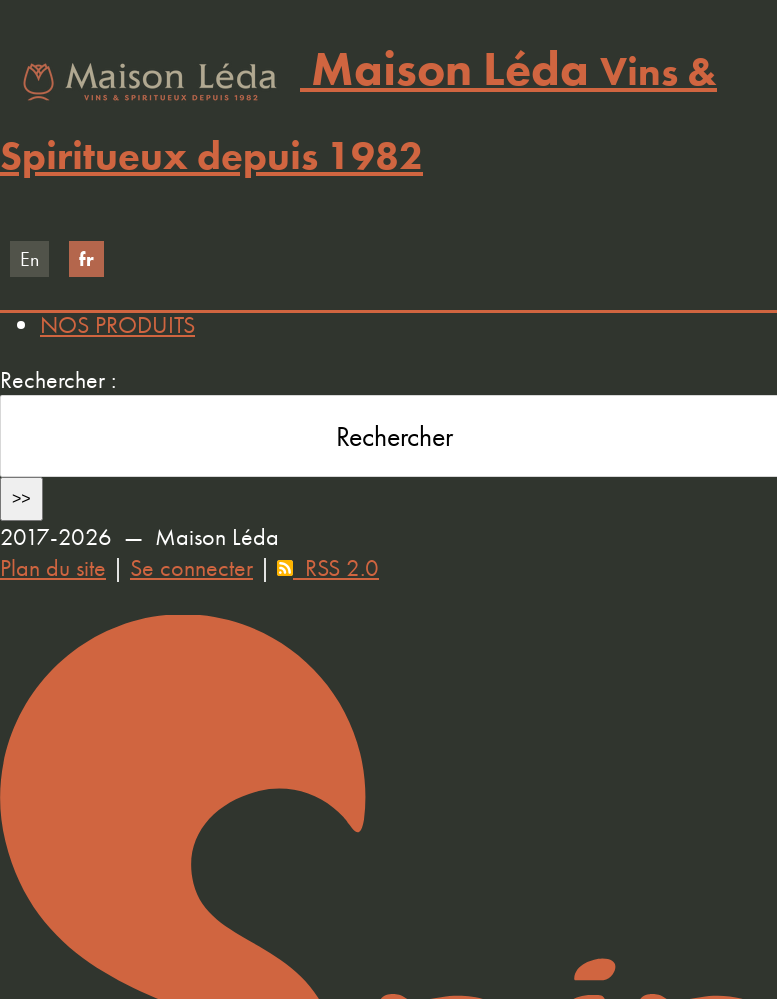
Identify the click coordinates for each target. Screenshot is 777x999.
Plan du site (53, 567)
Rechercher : (58, 379)
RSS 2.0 (328, 567)
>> (21, 498)
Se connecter (191, 567)
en (29, 259)
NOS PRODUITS (117, 324)
